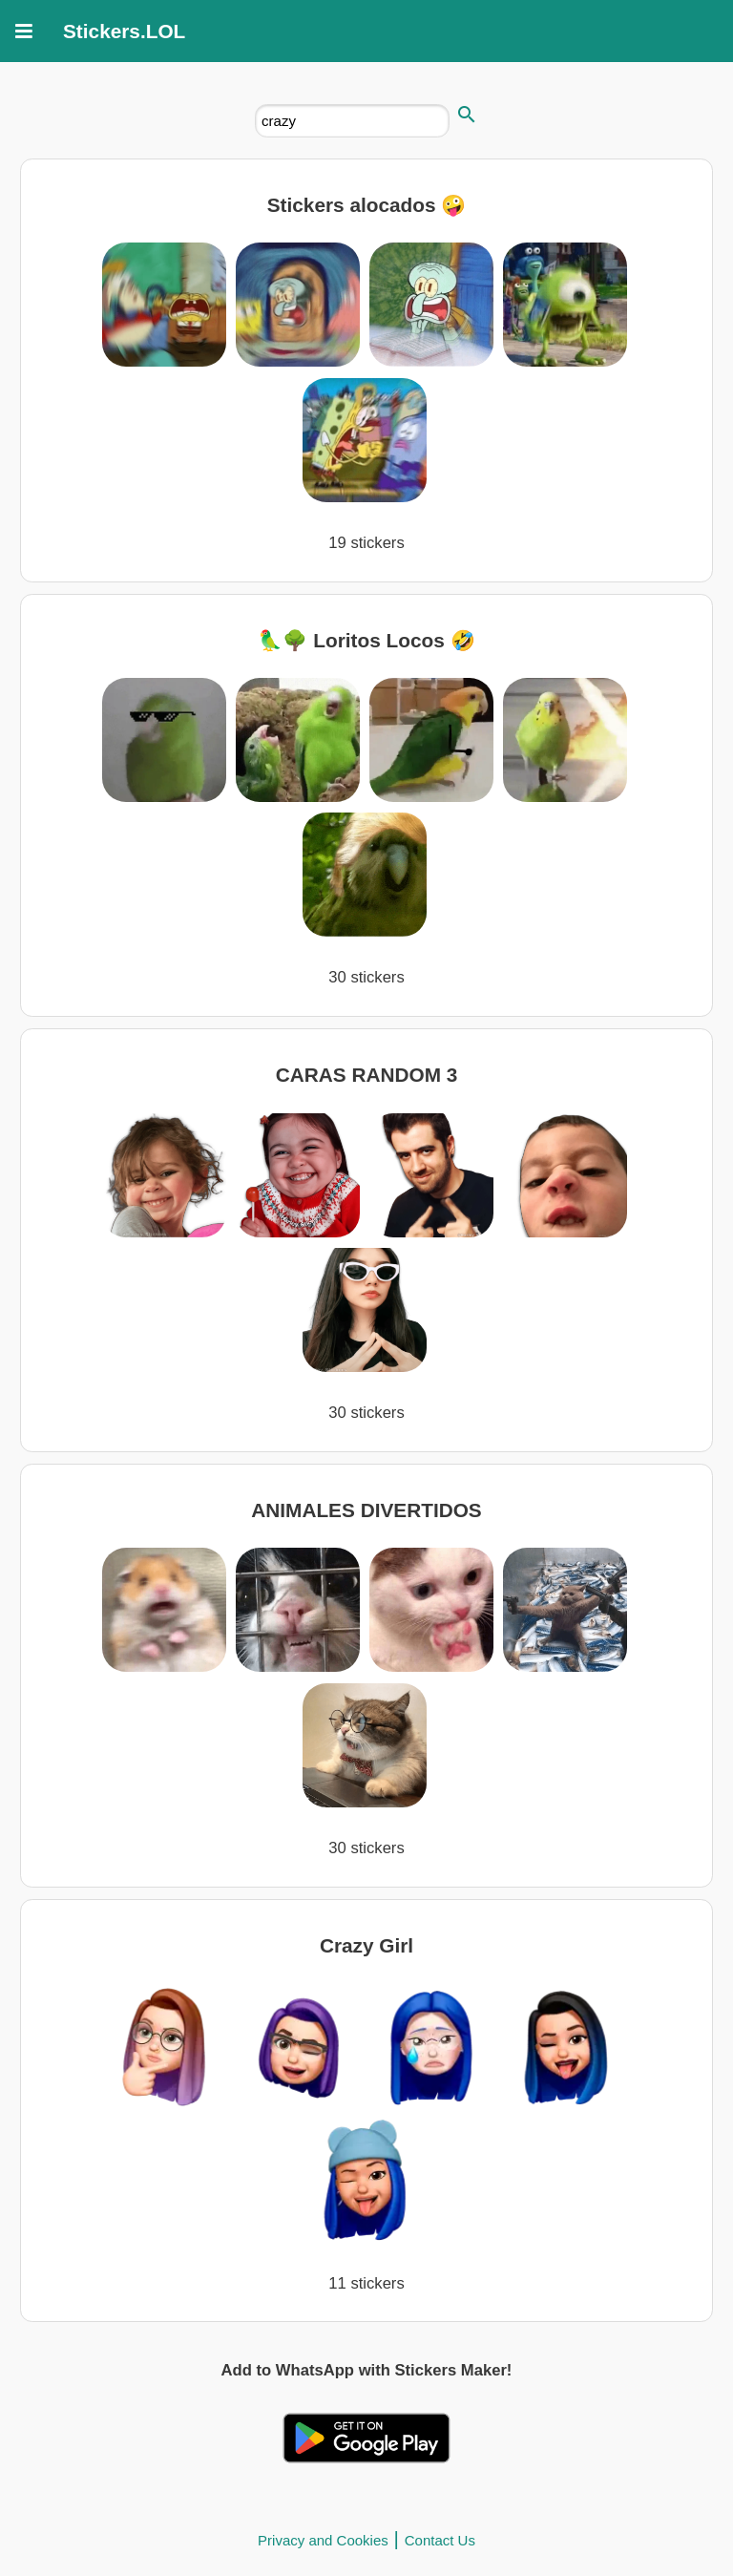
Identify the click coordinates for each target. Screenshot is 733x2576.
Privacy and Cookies (323, 2540)
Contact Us (440, 2540)
